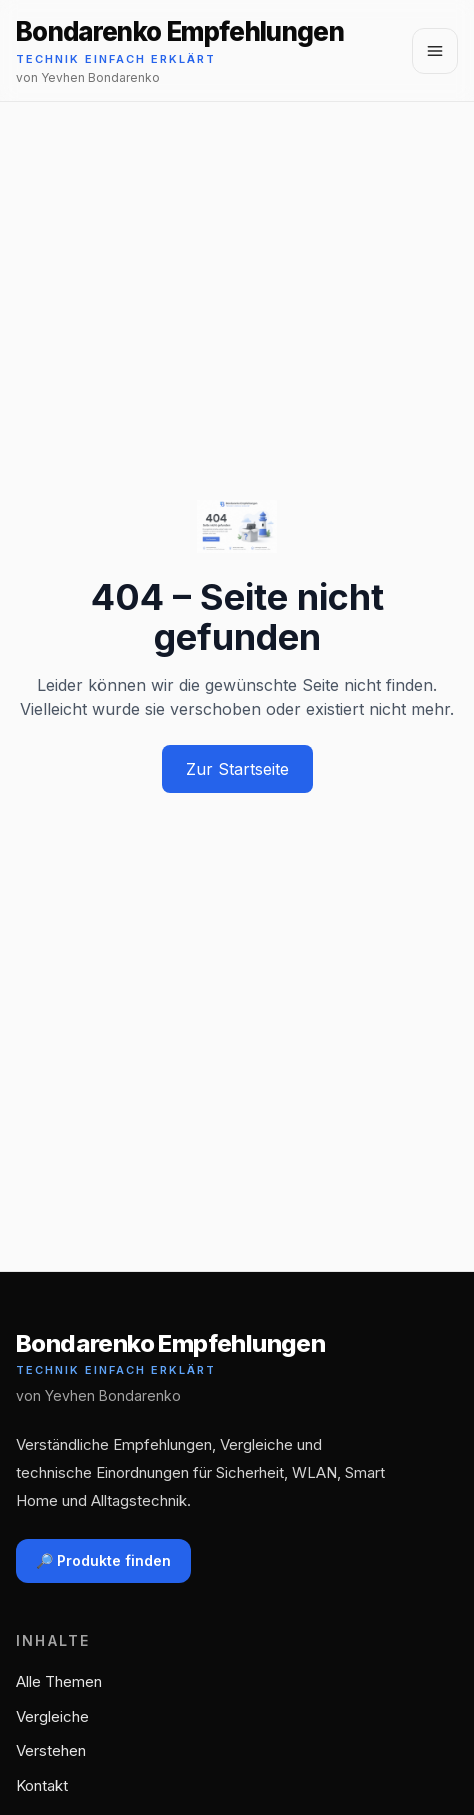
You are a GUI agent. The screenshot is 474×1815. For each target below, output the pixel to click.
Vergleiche (52, 1716)
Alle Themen (59, 1681)
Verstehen (51, 1750)
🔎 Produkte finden (103, 1560)
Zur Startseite (237, 769)
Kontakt (42, 1785)
